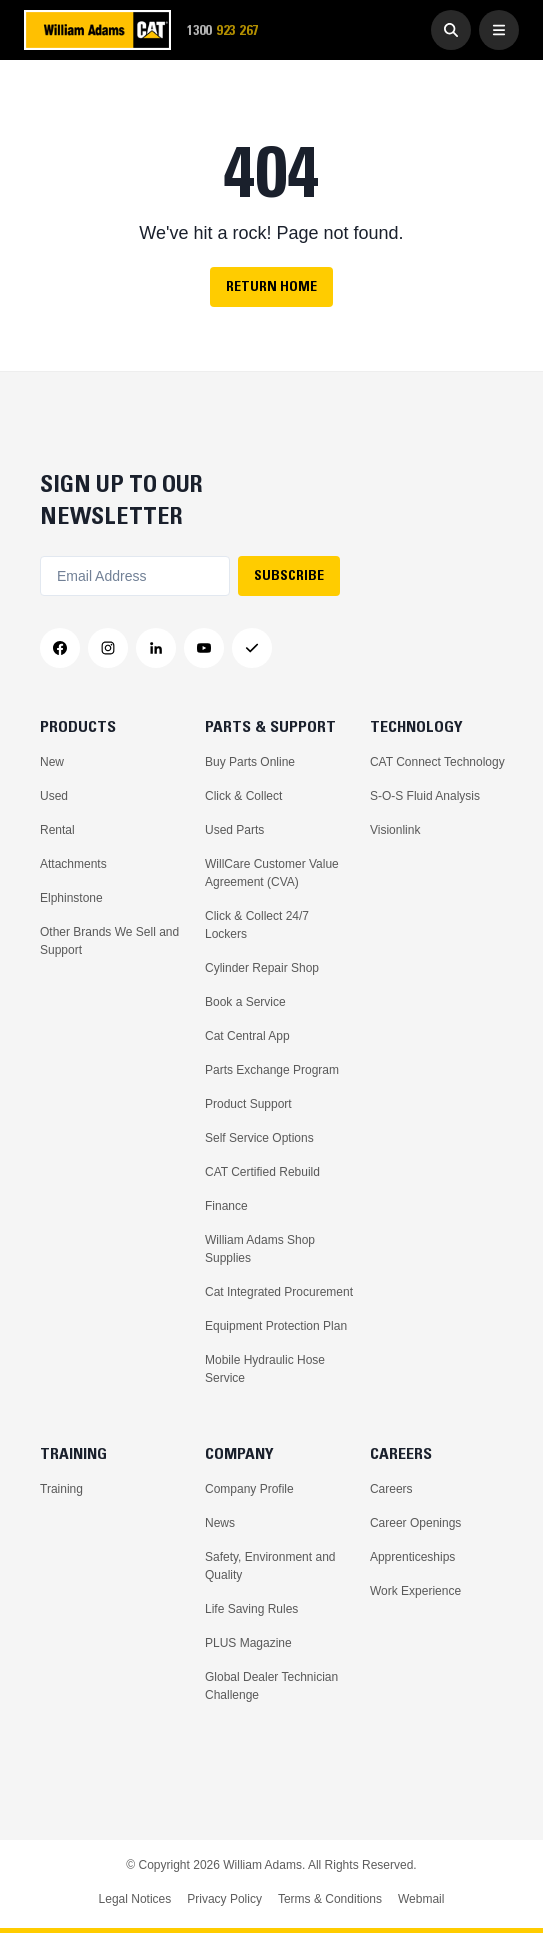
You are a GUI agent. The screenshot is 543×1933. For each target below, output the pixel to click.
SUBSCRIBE (289, 575)
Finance (226, 1206)
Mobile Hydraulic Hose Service (265, 1369)
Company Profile (249, 1489)
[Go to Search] (451, 30)
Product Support (248, 1104)
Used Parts (234, 830)
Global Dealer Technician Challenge (271, 1686)
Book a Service (245, 1002)
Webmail (421, 1899)
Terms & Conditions (330, 1899)
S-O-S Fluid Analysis (425, 796)
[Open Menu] (499, 30)
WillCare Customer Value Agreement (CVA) (272, 873)
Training (61, 1489)
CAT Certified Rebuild (262, 1172)
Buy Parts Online (250, 762)
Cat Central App (247, 1036)
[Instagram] (108, 648)
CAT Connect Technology (437, 762)
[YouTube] (204, 648)
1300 (229, 30)
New (52, 762)
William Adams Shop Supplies (260, 1249)
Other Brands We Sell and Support (109, 941)
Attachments (73, 864)
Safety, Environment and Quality (270, 1566)
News (220, 1523)
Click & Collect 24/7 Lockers (257, 925)
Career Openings (415, 1523)
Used (54, 796)
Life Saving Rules (251, 1609)
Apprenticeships (412, 1557)
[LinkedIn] (156, 648)
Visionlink (395, 830)
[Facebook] (60, 648)
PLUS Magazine (248, 1643)
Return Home (271, 286)
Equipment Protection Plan (276, 1326)
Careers (391, 1489)
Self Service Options (259, 1138)
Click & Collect (243, 796)
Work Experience (415, 1591)
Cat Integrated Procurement (279, 1292)
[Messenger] (252, 648)
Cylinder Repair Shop (262, 968)
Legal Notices (135, 1899)
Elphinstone (71, 898)
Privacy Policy (224, 1899)
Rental (57, 830)
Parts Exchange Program (272, 1070)
